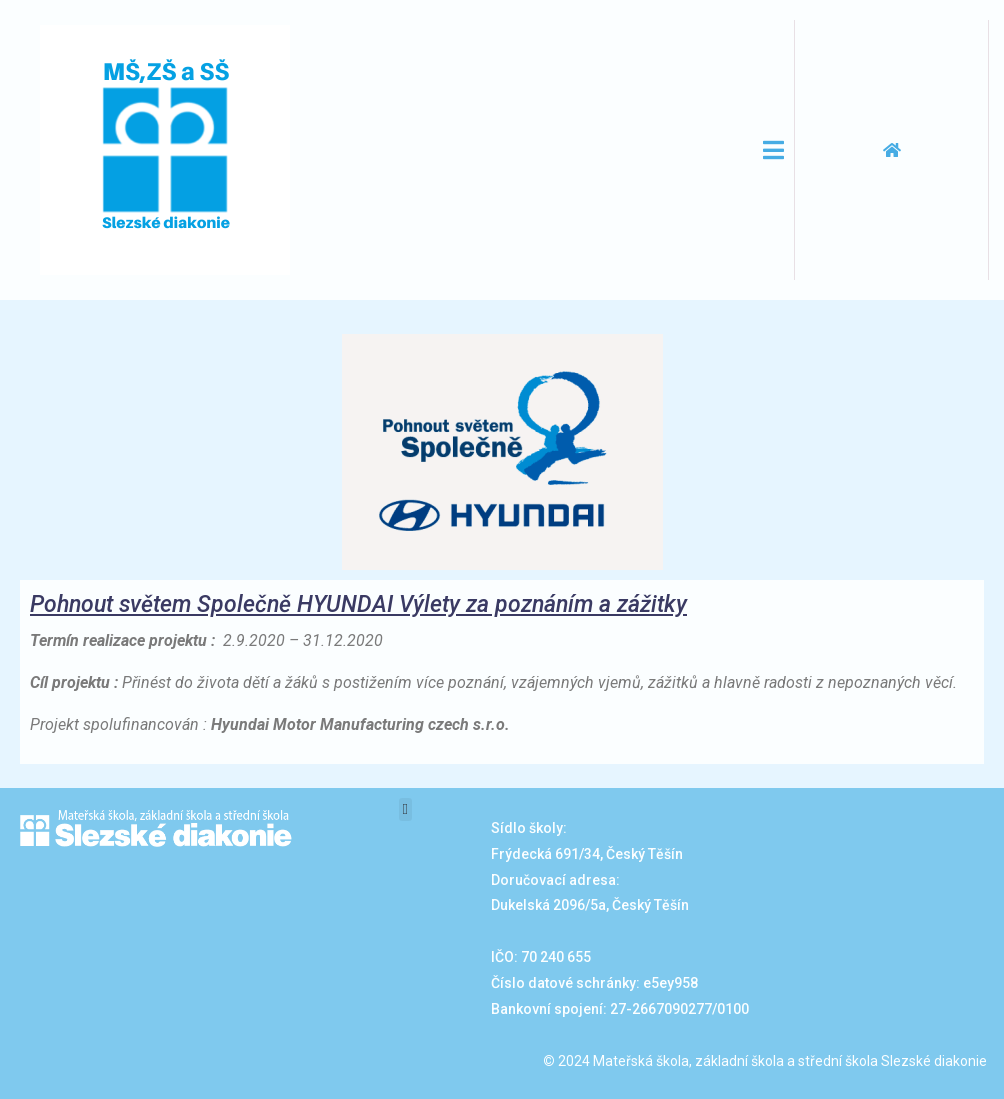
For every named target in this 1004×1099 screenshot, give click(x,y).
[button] (405, 809)
